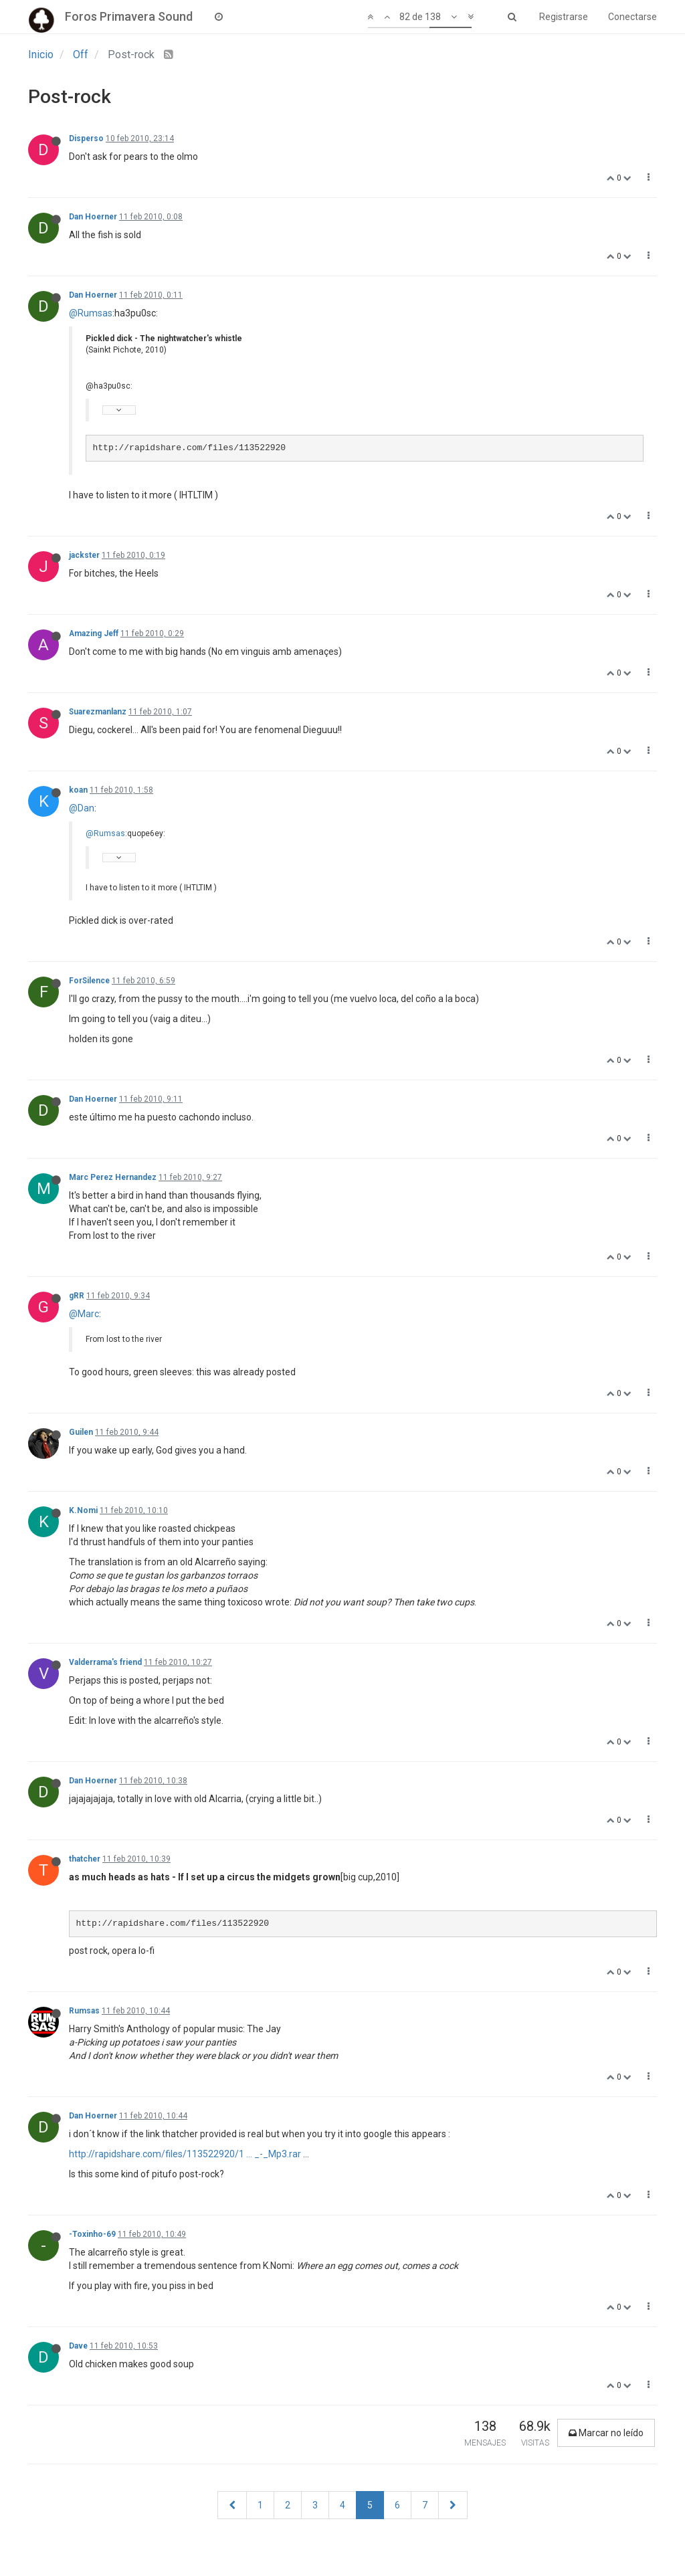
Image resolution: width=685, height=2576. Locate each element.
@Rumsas (90, 313)
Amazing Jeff (93, 633)
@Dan (81, 808)
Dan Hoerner (93, 216)
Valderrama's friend (105, 1662)
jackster (84, 555)
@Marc (84, 1313)
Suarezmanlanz (97, 711)
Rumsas (84, 2010)
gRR (76, 1295)
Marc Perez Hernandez (113, 1177)
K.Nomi (83, 1510)
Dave (78, 2346)
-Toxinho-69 (92, 2234)
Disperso (86, 138)
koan (78, 790)
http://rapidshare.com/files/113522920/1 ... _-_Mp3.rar (185, 2154)
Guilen (81, 1432)
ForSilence (89, 980)
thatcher (84, 1859)
